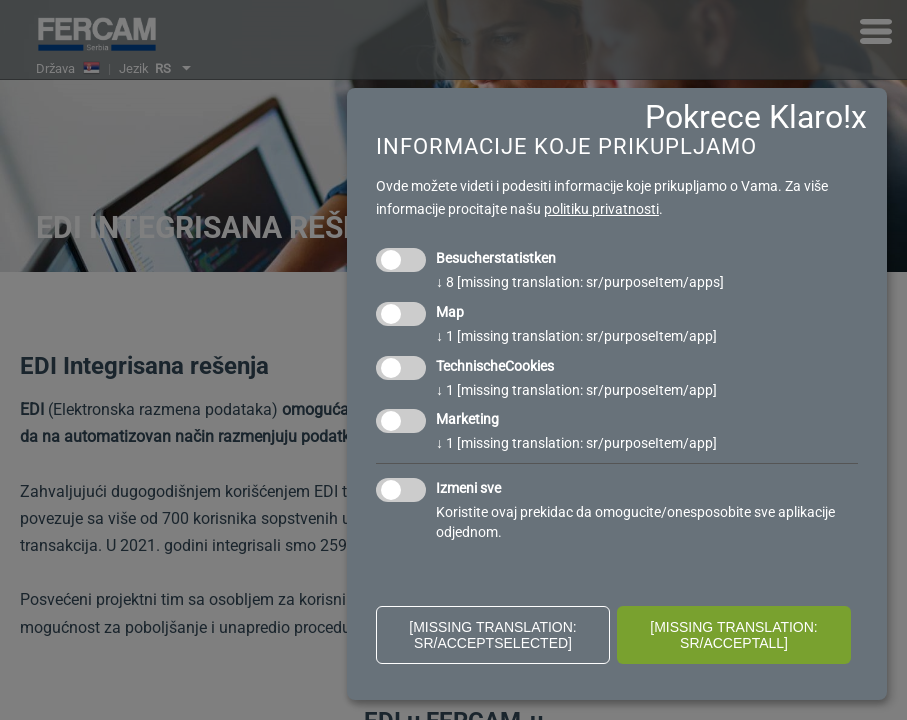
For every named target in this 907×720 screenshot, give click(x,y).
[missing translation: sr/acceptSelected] (493, 635)
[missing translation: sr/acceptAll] (734, 635)
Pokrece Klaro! (748, 117)
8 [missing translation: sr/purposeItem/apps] (580, 282)
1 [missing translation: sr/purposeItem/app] (576, 336)
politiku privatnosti (601, 209)
